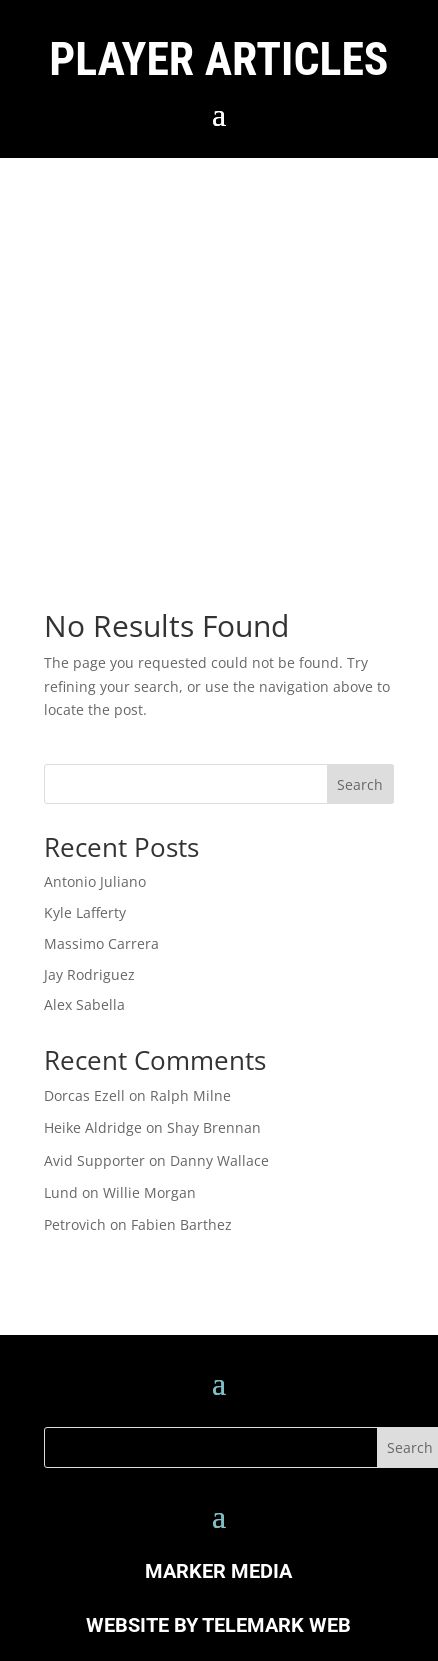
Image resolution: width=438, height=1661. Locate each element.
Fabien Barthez (181, 1224)
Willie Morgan (149, 1192)
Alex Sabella (84, 1004)
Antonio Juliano (95, 881)
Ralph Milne (190, 1095)
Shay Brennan (214, 1127)
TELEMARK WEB (276, 1625)
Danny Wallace (219, 1160)
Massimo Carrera (101, 943)
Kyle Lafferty (85, 912)
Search (360, 784)
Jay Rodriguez (89, 974)
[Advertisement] (187, 355)
